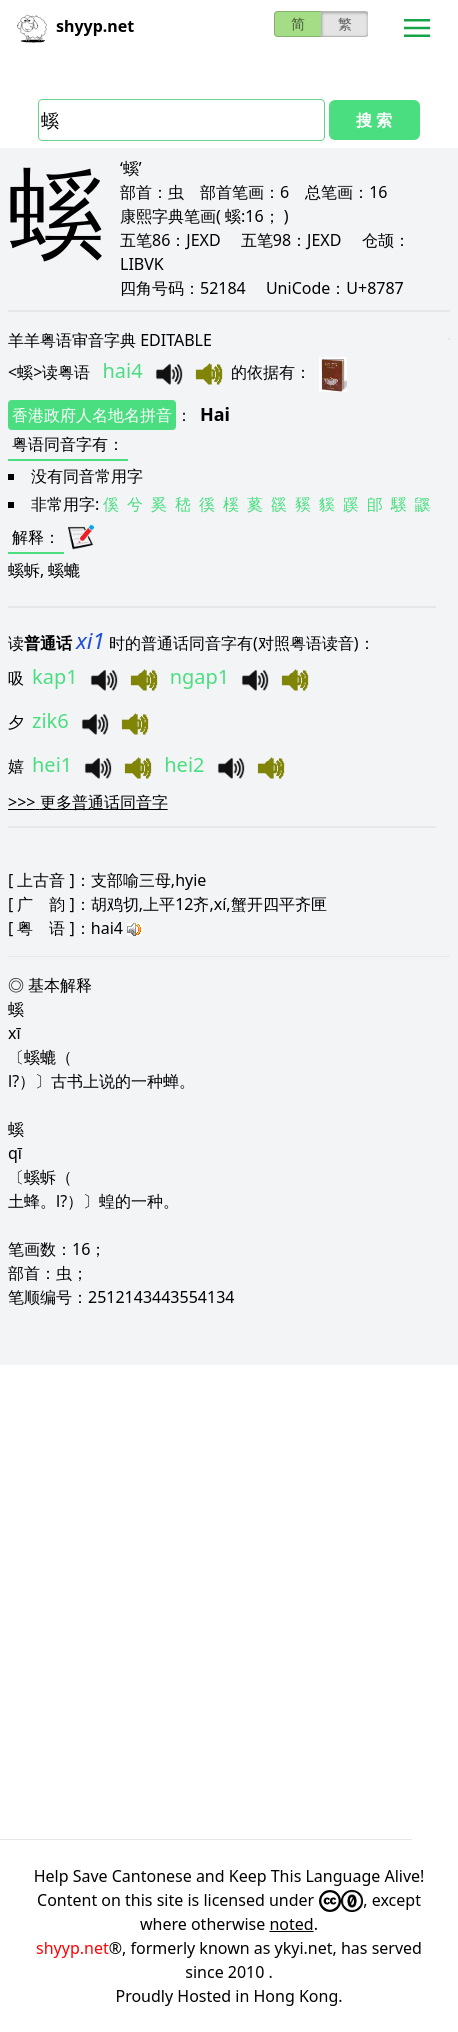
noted (291, 1924)
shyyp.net (72, 1948)
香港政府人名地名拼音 (92, 415)
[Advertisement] (229, 1602)
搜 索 (374, 120)
